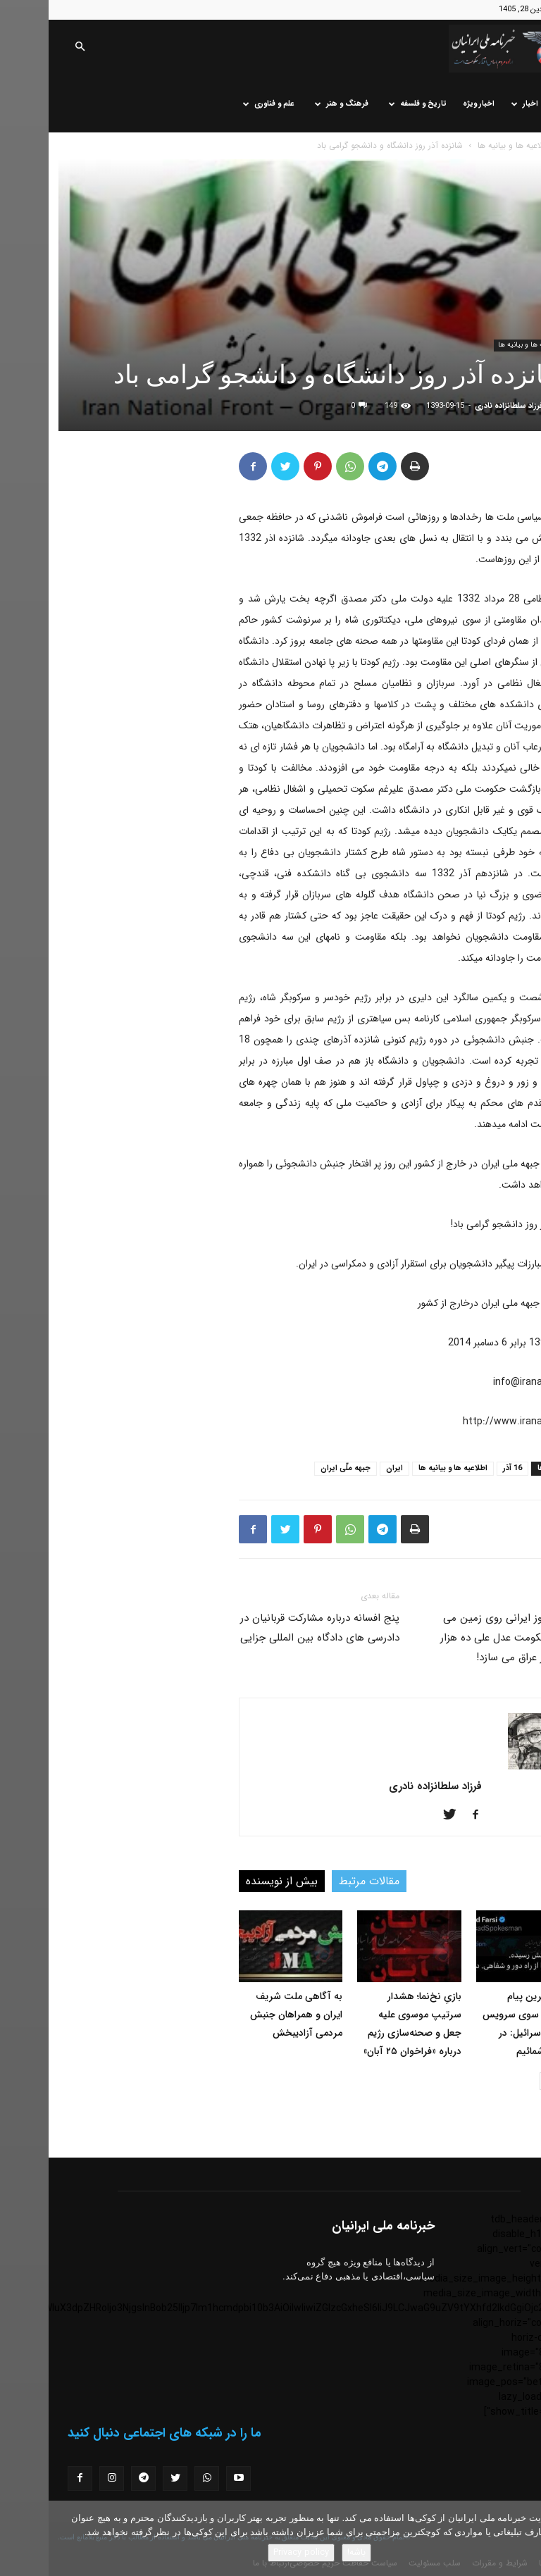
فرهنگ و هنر (293, 104)
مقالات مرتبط (320, 1881)
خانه (513, 104)
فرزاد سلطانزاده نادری (460, 406)
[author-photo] (487, 1766)
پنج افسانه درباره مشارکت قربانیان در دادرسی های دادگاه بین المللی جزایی (271, 1628)
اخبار (476, 104)
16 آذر (463, 1468)
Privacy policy (252, 2552)
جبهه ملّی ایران (297, 1468)
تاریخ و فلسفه (369, 104)
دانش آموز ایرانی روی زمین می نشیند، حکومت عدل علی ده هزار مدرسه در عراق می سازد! (461, 1638)
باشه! (308, 2552)
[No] (523, 2539)
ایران (345, 1468)
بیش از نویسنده (233, 1881)
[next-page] (500, 2081)
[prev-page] (522, 2081)
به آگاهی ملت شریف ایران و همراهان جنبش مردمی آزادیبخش (247, 2015)
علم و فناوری (220, 104)
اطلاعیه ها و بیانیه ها (465, 145)
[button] (31, 48)
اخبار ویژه (430, 104)
